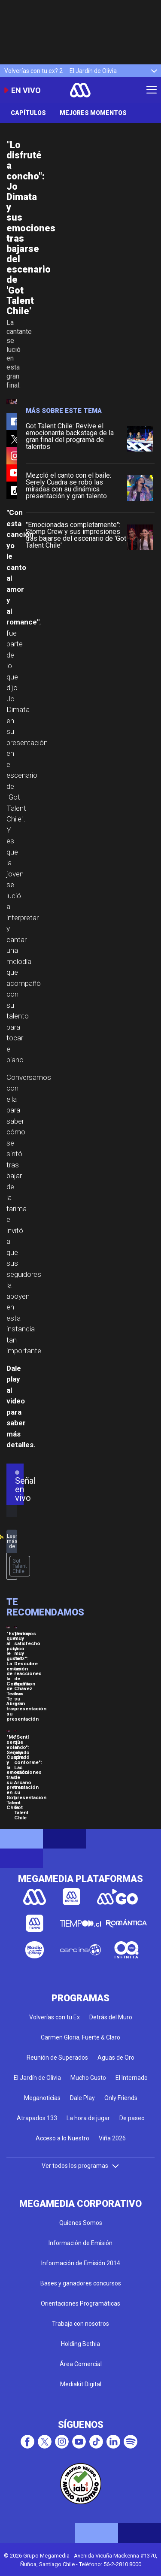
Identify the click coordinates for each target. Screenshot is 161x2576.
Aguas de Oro (115, 2057)
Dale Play (82, 2097)
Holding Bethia (80, 2343)
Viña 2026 (112, 2138)
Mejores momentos (93, 112)
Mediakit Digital (80, 2384)
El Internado (131, 2077)
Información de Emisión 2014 (80, 2263)
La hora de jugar (88, 2118)
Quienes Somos (80, 2222)
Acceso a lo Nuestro (62, 2138)
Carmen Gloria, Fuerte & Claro (80, 2037)
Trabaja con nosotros (80, 2323)
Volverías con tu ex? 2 (33, 70)
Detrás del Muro (110, 2017)
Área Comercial (81, 2364)
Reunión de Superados (57, 2057)
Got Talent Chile (19, 1566)
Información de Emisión (80, 2243)
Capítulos (28, 112)
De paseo (132, 2118)
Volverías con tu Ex (54, 2017)
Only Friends (120, 2097)
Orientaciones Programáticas (80, 2303)
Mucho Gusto (88, 2077)
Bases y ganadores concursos (80, 2283)
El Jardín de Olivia (93, 70)
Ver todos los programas (81, 2165)
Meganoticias (42, 2097)
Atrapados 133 (37, 2118)
